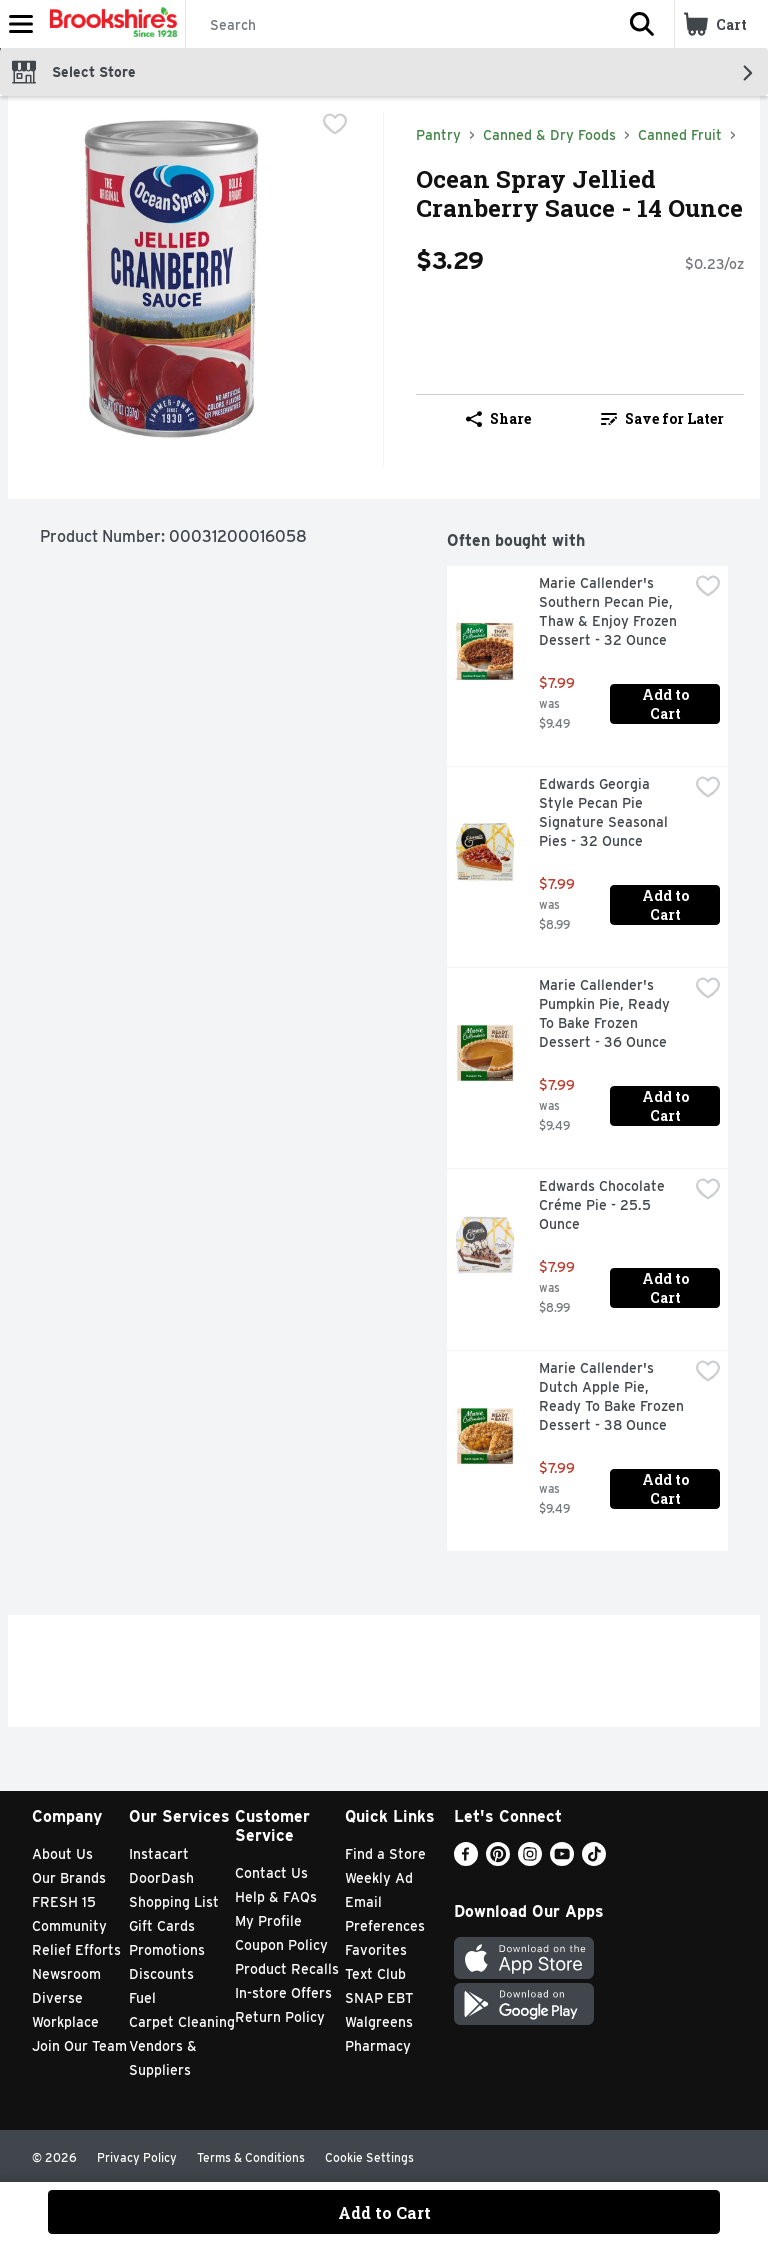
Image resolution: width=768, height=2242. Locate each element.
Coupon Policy (281, 1945)
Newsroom (66, 1974)
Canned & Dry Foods (549, 135)
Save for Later (662, 418)
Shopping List (174, 1902)
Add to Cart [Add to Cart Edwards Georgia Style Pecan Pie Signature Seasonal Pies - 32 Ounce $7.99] (667, 905)
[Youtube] (562, 1860)
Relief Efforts (76, 1950)
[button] (642, 24)
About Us (62, 1854)
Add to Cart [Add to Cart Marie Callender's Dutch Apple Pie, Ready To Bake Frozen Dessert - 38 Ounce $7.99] (667, 1489)
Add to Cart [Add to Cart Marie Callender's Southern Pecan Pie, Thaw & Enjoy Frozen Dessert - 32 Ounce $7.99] (667, 704)
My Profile (268, 1921)
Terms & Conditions (251, 2157)
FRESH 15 (64, 1902)
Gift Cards (162, 1926)
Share (498, 418)
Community (69, 1926)
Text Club (375, 1974)
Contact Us (271, 1873)
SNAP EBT (379, 1998)
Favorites (376, 1950)
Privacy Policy (137, 2157)
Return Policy (280, 2017)
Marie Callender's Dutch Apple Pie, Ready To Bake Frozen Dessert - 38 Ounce (613, 1396)
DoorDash (161, 1878)
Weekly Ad (379, 1878)
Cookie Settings (369, 2157)
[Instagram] (530, 1860)
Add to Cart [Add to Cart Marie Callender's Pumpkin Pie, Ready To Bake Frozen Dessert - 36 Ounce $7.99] (667, 1106)
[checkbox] (335, 126)
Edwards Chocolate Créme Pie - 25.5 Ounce (604, 1205)
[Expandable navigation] (21, 24)
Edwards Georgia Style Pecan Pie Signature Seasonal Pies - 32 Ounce (605, 812)
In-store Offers (283, 1993)
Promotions (167, 1950)
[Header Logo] (109, 24)
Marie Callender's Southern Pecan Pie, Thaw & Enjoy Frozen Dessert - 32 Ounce (610, 611)
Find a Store (385, 1854)
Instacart (159, 1854)
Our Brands (69, 1878)
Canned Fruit (680, 135)
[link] (662, 419)
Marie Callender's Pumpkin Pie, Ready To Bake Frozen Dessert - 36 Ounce (606, 1013)
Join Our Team (79, 2046)
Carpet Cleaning (182, 2022)
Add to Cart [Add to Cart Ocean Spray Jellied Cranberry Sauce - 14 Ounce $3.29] (384, 2212)
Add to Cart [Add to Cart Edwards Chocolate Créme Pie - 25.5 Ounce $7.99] (667, 1288)
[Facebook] (466, 1860)
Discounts (161, 1974)
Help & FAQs (276, 1897)
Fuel (142, 1998)
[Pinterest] (498, 1860)
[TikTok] (594, 1860)
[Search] (398, 25)
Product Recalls (287, 1969)
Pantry (438, 135)
